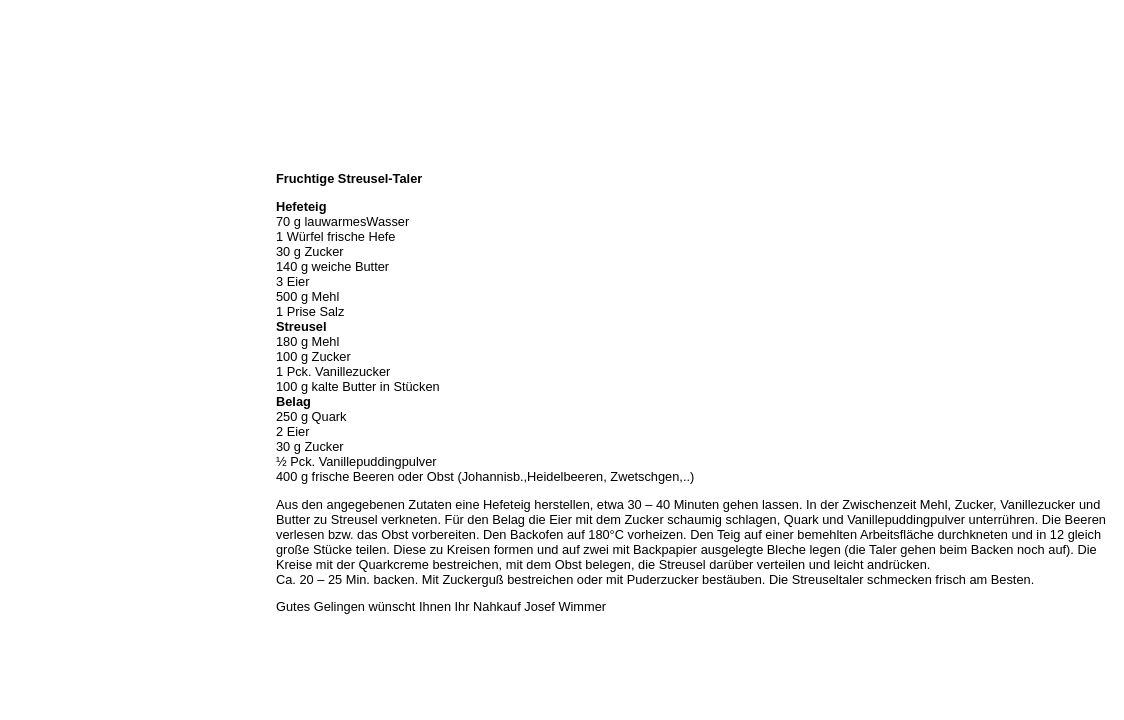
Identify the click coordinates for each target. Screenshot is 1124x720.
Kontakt (28, 312)
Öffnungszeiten (47, 202)
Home (23, 158)
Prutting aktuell (47, 356)
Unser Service (44, 246)
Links (22, 334)
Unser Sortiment (50, 224)
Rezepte (29, 290)
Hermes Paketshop (57, 268)
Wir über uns (41, 180)
